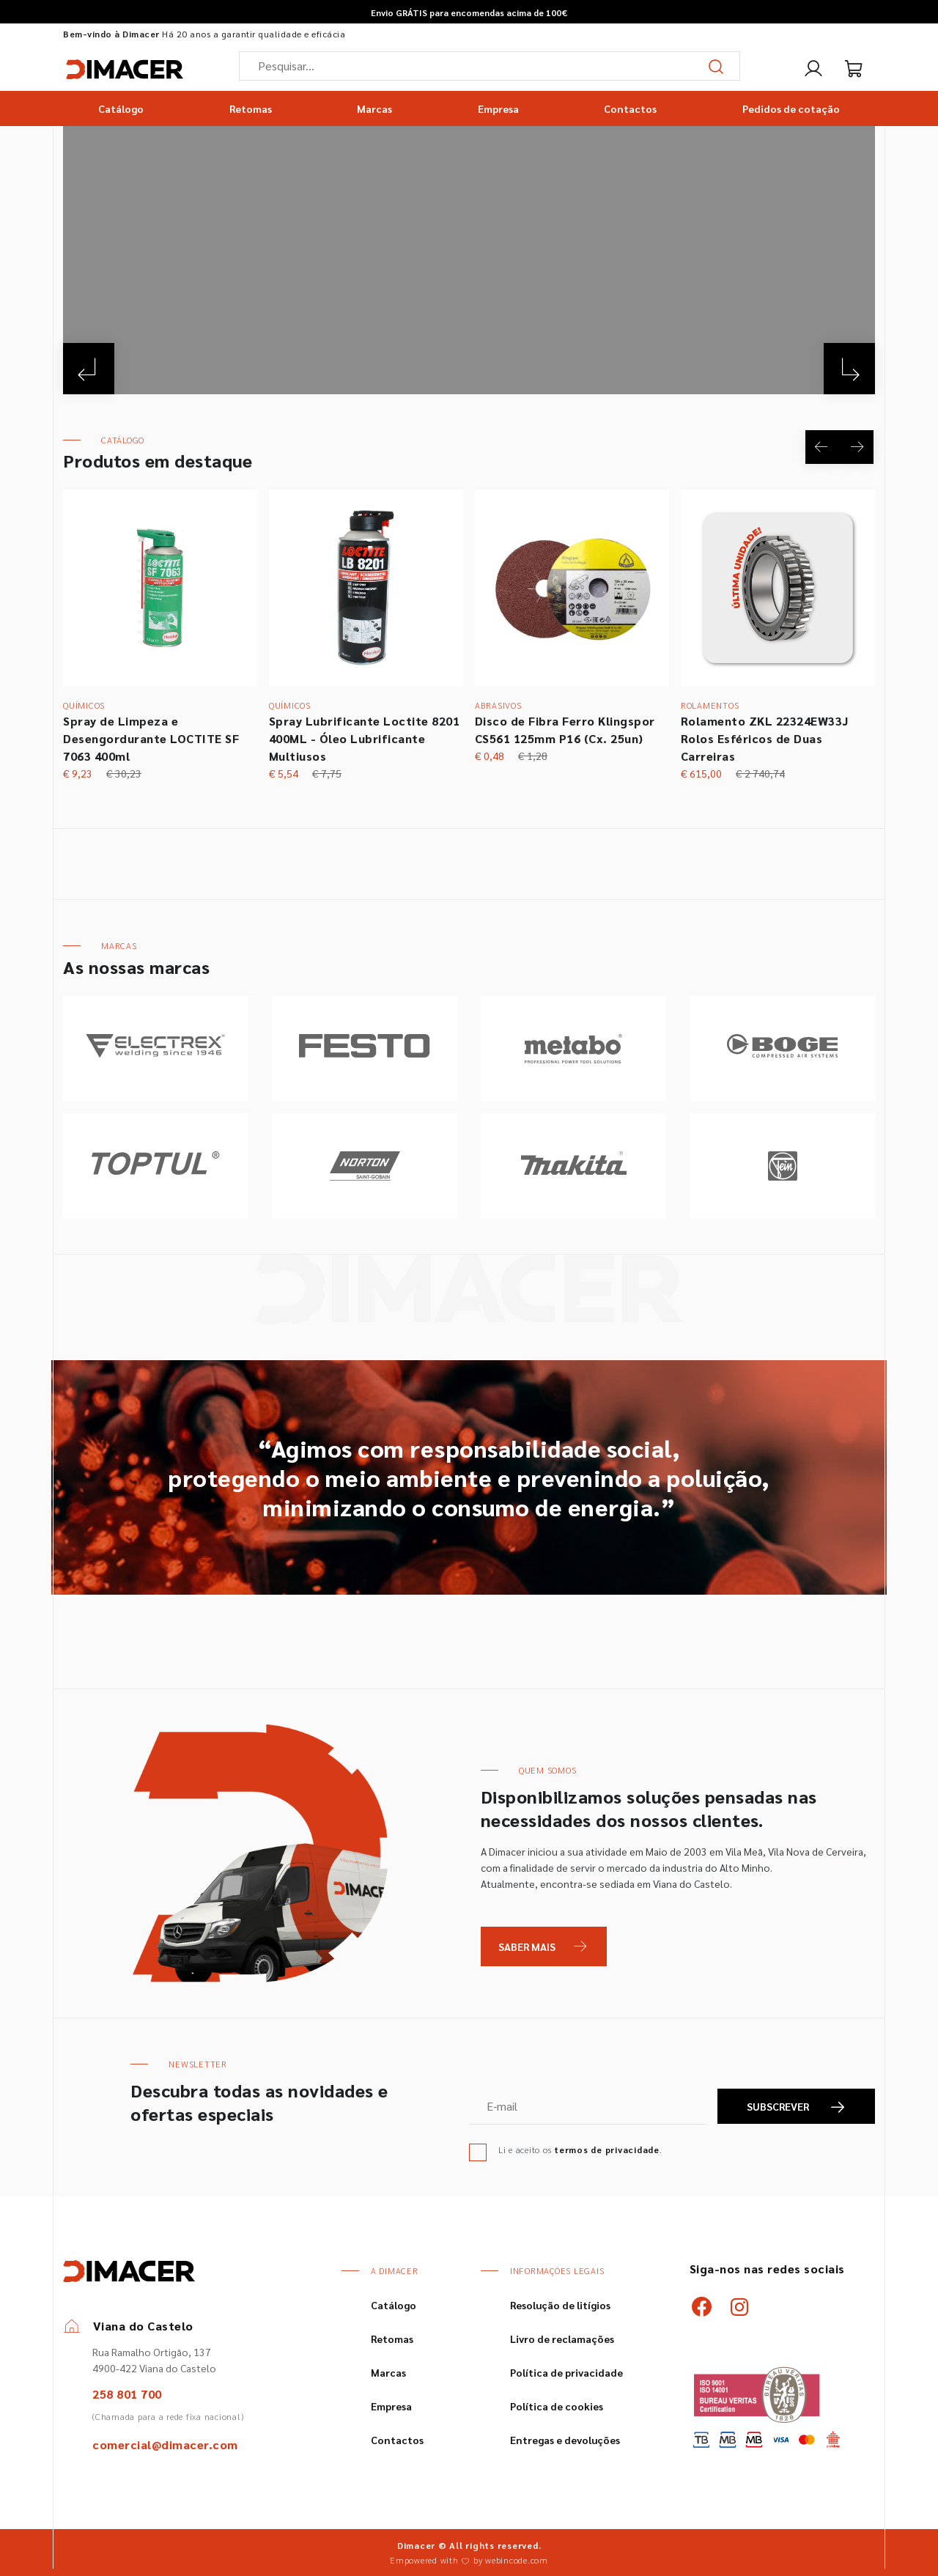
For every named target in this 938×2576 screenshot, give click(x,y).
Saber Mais (526, 1946)
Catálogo (121, 108)
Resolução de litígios (560, 2304)
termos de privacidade (607, 2149)
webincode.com (516, 2560)
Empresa (498, 108)
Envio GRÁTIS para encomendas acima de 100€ (469, 12)
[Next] (848, 368)
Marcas (374, 108)
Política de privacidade (566, 2372)
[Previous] (89, 368)
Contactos (630, 108)
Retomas (250, 108)
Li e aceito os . (580, 2149)
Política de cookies (556, 2406)
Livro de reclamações (562, 2338)
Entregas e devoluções (565, 2439)
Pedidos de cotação (791, 108)
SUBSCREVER (796, 2107)
